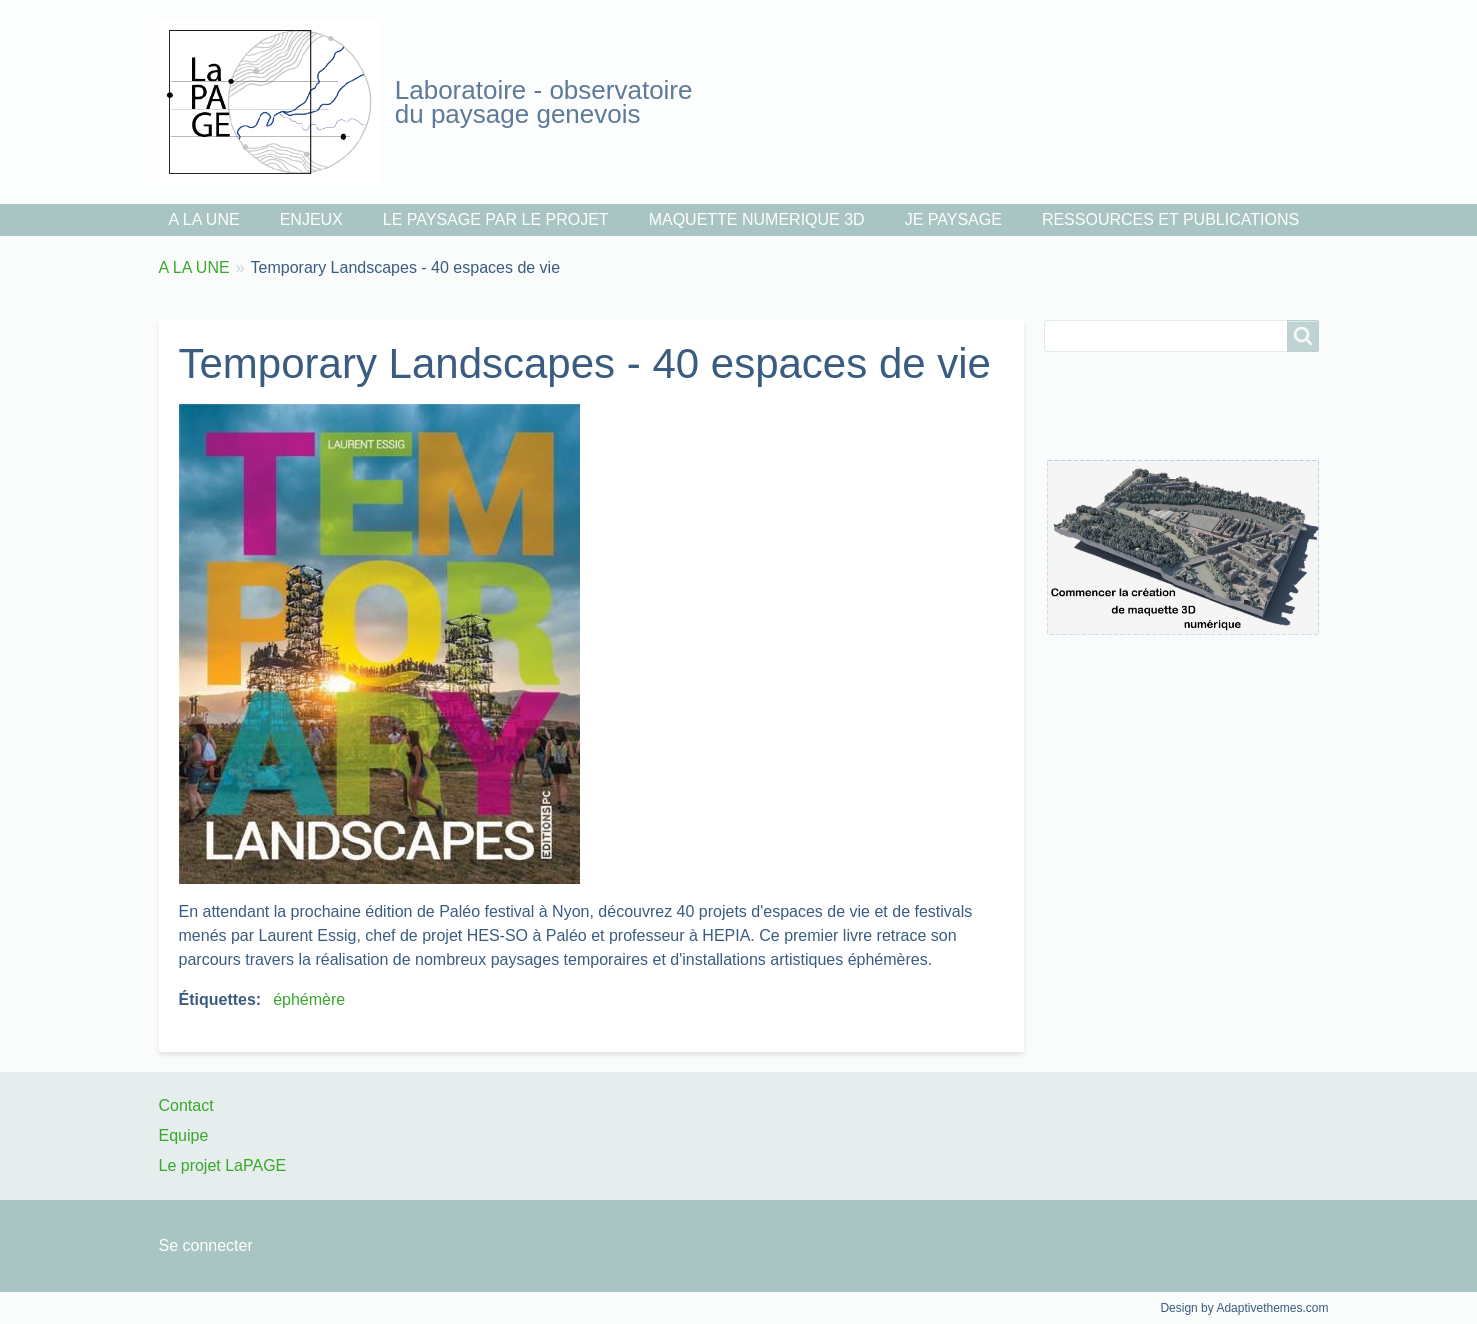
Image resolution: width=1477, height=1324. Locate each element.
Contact (186, 1105)
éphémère (309, 999)
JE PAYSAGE (953, 219)
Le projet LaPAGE (223, 1165)
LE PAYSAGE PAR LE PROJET (496, 219)
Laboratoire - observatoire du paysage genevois (544, 102)
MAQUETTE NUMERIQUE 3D (757, 219)
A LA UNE (204, 219)
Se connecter (206, 1245)
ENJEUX (311, 219)
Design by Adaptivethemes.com (1244, 1308)
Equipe (184, 1135)
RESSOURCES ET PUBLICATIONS (1170, 219)
